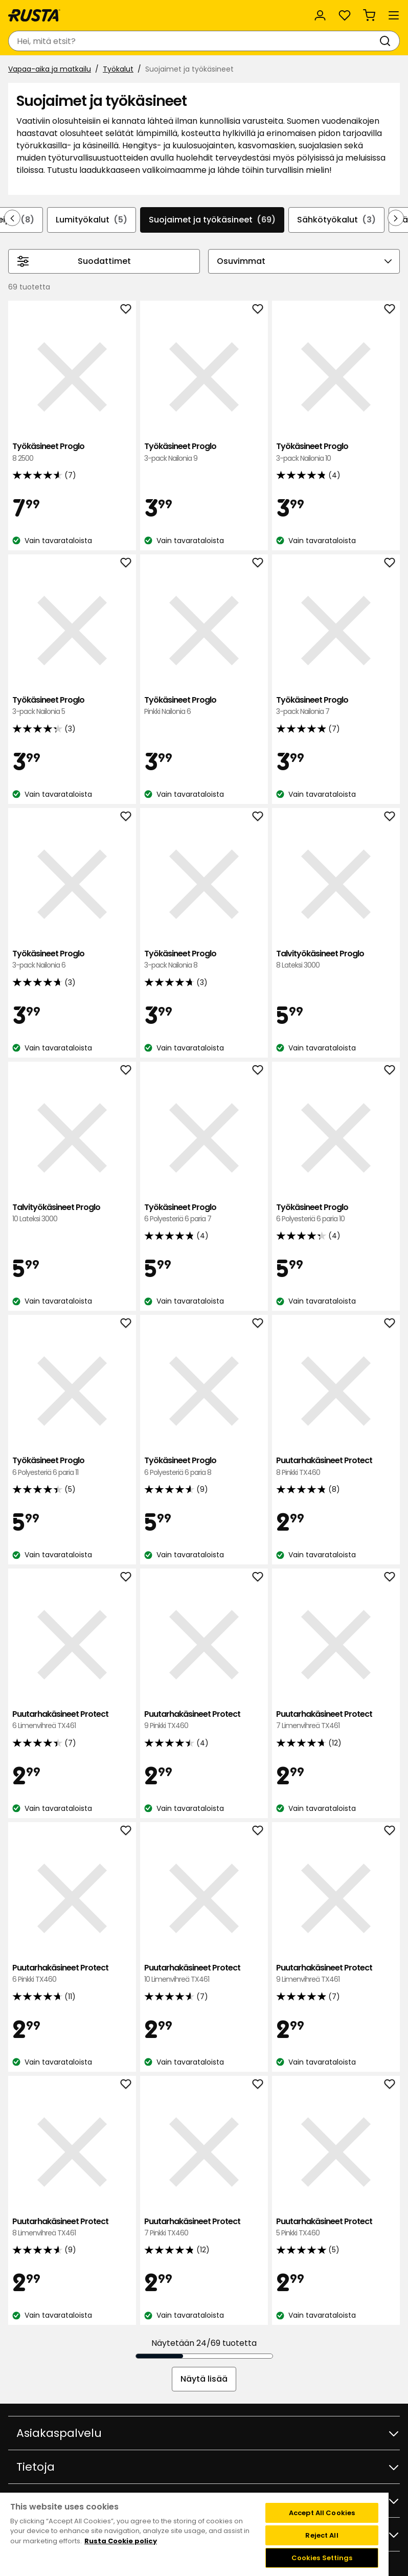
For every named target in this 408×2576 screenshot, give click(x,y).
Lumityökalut (91, 220)
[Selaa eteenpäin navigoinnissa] (396, 218)
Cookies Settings (322, 2558)
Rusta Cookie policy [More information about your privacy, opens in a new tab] (120, 2541)
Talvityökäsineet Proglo (336, 959)
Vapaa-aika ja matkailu (49, 69)
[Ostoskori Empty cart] (369, 15)
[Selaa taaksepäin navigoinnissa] (12, 218)
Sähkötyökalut (336, 220)
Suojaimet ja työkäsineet (212, 220)
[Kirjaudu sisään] (320, 15)
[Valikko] (393, 15)
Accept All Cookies (322, 2513)
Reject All (321, 2535)
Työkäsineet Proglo (72, 452)
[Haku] (387, 41)
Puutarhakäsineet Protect (336, 1466)
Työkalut (118, 69)
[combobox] (194, 41)
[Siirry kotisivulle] (34, 15)
